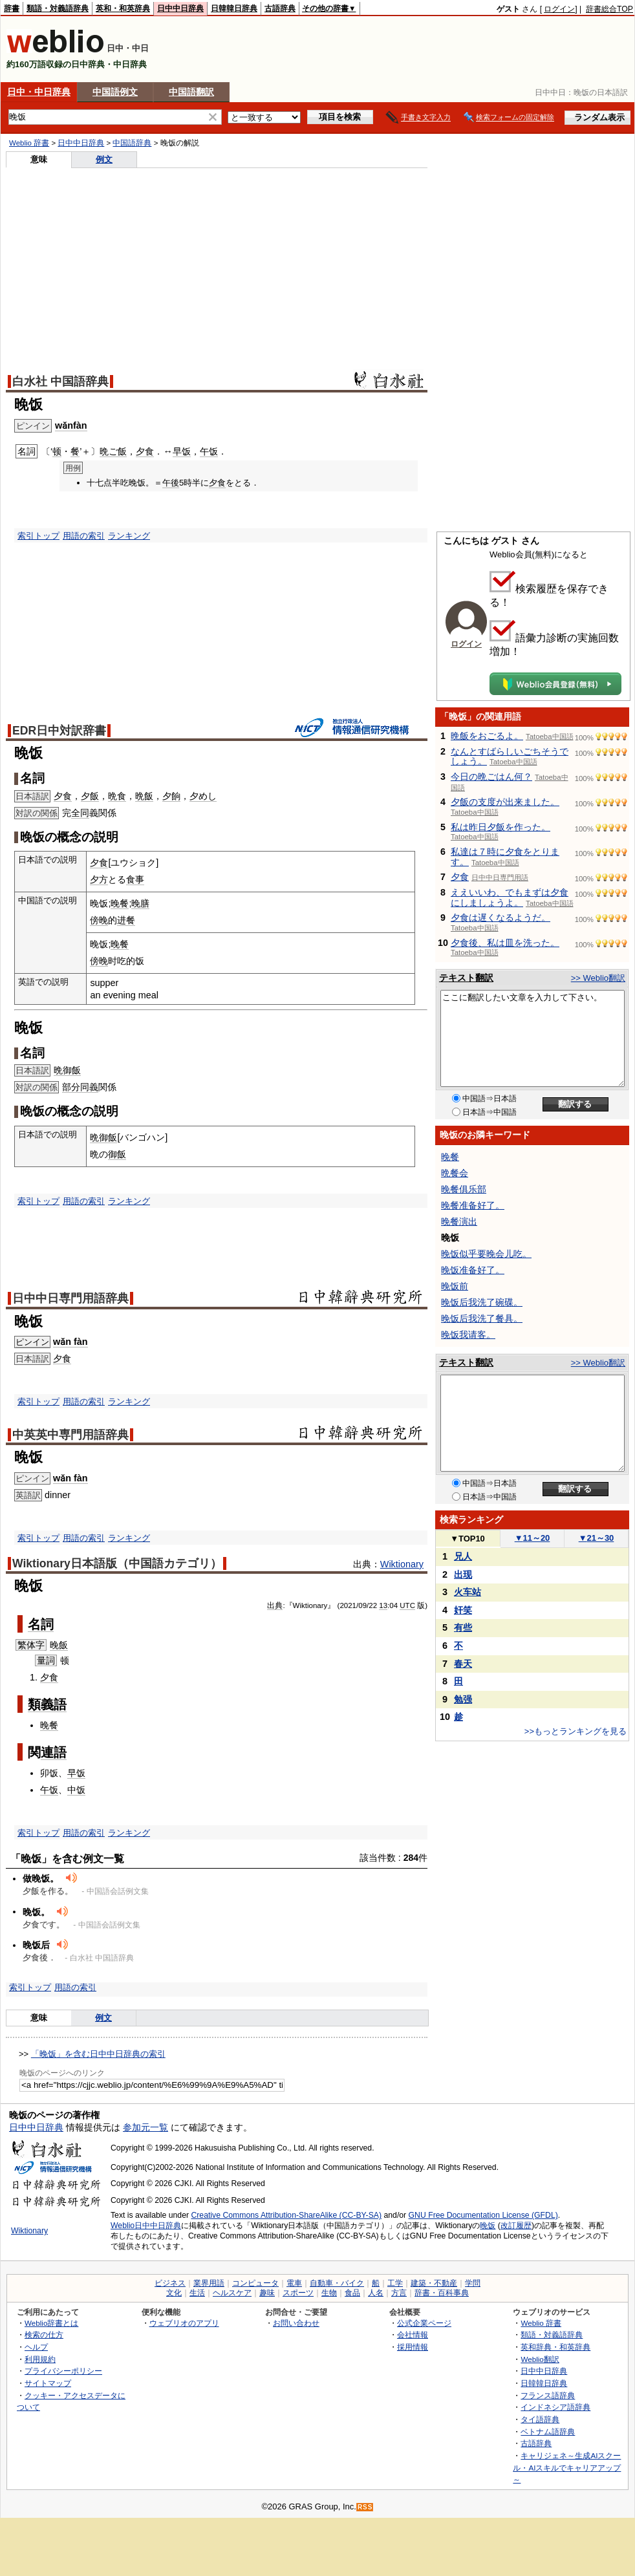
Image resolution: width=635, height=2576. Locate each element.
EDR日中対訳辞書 (59, 730)
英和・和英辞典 (123, 8)
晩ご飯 (113, 451)
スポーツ (298, 2293)
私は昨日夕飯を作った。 (500, 827)
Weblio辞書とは (51, 2323)
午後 (170, 483)
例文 (104, 159)
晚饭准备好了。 (472, 1270)
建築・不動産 (434, 2283)
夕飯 (90, 796)
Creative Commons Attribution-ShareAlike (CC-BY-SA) (286, 2215)
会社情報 (412, 2334)
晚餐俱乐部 (463, 1189)
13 (383, 1605)
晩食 (117, 796)
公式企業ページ (424, 2323)
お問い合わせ (296, 2323)
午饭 (209, 451)
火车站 (467, 1592)
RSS (365, 2507)
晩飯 (144, 796)
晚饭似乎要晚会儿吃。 (486, 1254)
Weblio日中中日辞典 (146, 2225)
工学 (395, 2283)
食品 (352, 2293)
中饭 (76, 1790)
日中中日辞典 (180, 8)
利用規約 (40, 2359)
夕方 (99, 879)
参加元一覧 (145, 2127)
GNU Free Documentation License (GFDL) (483, 2215)
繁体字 (31, 1645)
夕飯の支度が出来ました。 (505, 802)
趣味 (267, 2293)
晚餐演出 (459, 1221)
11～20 (532, 1538)
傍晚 (99, 920)
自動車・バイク (337, 2283)
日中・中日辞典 (38, 92)
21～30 (596, 1538)
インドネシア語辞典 (555, 2407)
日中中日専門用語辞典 (70, 1298)
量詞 (46, 1660)
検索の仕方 (44, 2334)
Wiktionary (402, 1564)
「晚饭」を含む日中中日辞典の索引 (98, 2054)
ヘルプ (36, 2347)
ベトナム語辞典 (548, 2431)
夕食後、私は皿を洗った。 (505, 943)
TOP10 (467, 1538)
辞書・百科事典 (441, 2293)
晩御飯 (67, 1070)
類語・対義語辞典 (58, 8)
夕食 (145, 451)
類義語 (47, 1704)
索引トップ (38, 536)
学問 (472, 2283)
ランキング (129, 536)
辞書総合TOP (609, 9)
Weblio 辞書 (29, 143)
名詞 (41, 1624)
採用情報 (412, 2347)
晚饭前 (454, 1286)
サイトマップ (48, 2383)
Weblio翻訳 (540, 2359)
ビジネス (170, 2283)
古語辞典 (280, 8)
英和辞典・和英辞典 (555, 2347)
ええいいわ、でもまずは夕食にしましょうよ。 (509, 897)
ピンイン (32, 1342)
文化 (174, 2293)
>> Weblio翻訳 (598, 978)
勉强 (463, 1699)
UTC (407, 1605)
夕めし (203, 796)
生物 (329, 2293)
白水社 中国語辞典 (60, 381)
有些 (463, 1627)
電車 (294, 2283)
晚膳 (140, 903)
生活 (197, 2293)
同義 (89, 1087)
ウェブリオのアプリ (184, 2323)
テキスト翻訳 (466, 977)
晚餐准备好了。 (472, 1205)
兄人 (463, 1556)
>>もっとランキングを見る (575, 1731)
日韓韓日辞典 (234, 8)
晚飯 (59, 1645)
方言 (399, 2293)
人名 (375, 2293)
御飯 (117, 1154)
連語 (54, 1752)
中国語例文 (115, 92)
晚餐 (120, 903)
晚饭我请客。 (468, 1334)
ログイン (559, 9)
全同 (80, 813)
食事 (135, 879)
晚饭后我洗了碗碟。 (481, 1302)
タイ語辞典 (540, 2419)
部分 (71, 1087)
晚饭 (487, 2225)
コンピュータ (255, 2283)
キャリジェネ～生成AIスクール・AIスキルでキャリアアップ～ (567, 2467)
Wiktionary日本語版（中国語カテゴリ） (117, 1563)
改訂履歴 (516, 2225)
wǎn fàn (70, 1341)
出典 (275, 1605)
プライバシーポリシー (63, 2371)
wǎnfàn (71, 425)
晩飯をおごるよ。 (487, 736)
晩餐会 (454, 1173)
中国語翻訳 (191, 92)
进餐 (126, 920)
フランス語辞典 (548, 2395)
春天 (463, 1663)
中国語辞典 (132, 143)
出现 (463, 1574)
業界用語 (208, 2283)
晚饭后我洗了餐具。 (481, 1318)
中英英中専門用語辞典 (70, 1434)
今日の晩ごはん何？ (491, 776)
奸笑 (463, 1610)
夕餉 (171, 796)
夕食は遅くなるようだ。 (500, 917)
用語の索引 (84, 536)
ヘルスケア (232, 2293)
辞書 (11, 8)
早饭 (182, 451)
